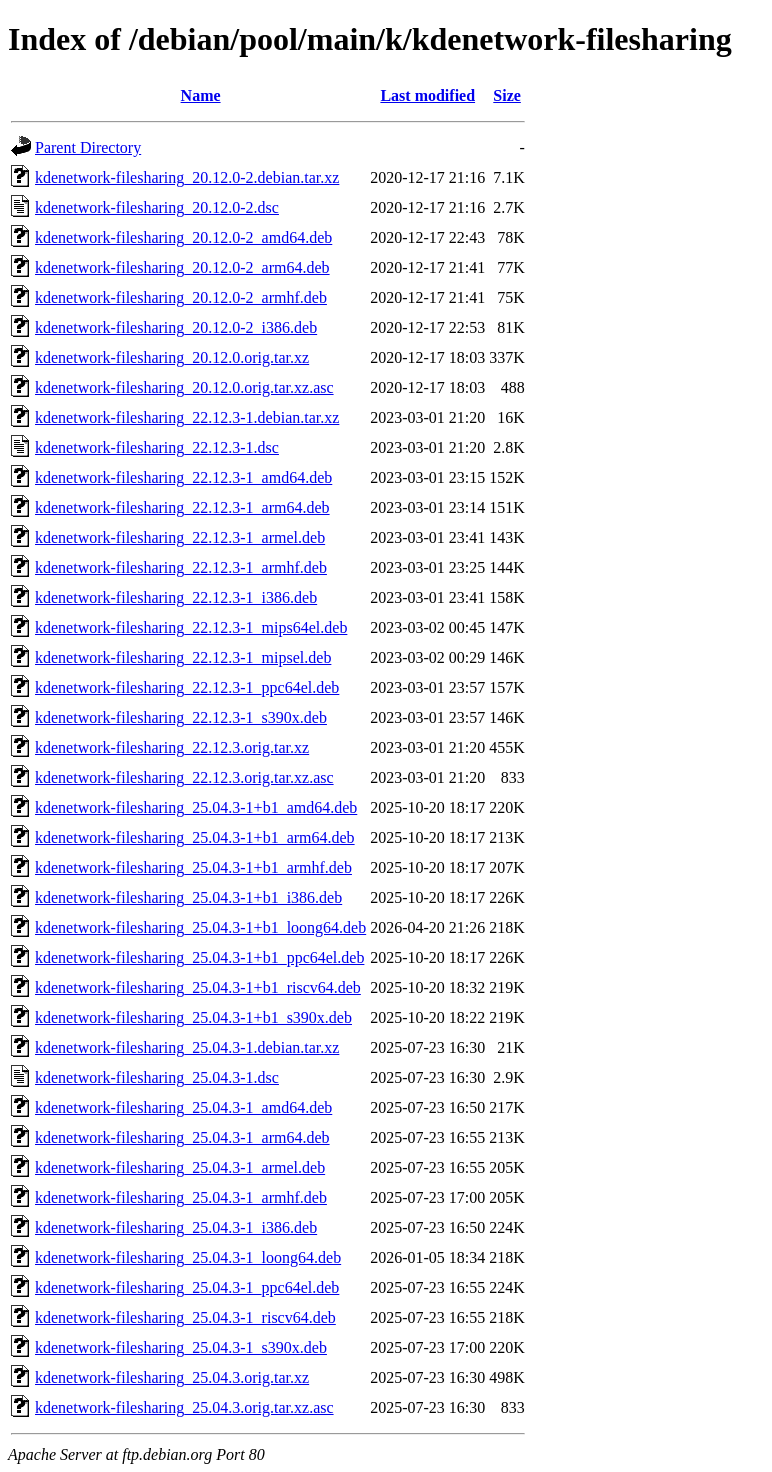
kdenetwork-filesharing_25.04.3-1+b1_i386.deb (188, 897)
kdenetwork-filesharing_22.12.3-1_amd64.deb (183, 477)
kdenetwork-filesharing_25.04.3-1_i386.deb (176, 1227)
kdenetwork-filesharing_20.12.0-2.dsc (157, 207)
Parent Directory (88, 147)
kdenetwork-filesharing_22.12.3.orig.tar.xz (172, 747)
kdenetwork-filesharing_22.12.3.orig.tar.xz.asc (184, 777)
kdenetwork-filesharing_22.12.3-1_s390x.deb (181, 717)
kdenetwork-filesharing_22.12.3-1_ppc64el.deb (187, 687)
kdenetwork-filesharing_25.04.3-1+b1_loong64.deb (200, 927)
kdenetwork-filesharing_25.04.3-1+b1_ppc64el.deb (199, 957)
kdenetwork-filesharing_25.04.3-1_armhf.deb (181, 1197)
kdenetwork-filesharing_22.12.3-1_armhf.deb (181, 567)
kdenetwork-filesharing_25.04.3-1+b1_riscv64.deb (198, 987)
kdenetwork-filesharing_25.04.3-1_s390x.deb (181, 1347)
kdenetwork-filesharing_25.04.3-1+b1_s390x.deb (193, 1017)
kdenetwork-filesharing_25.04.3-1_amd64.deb (183, 1107)
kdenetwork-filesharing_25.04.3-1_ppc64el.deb (187, 1287)
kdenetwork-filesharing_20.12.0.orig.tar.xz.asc (184, 387)
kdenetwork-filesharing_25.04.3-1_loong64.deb (188, 1257)
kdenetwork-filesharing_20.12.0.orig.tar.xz (172, 357)
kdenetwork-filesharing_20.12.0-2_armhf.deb (181, 297)
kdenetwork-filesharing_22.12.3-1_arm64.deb (182, 507)
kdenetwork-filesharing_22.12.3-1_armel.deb (180, 537)
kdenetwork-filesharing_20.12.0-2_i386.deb (176, 327)
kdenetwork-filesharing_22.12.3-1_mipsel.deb (183, 657)
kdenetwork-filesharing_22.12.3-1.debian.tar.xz (187, 417)
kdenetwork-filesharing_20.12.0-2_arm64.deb (182, 267)
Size (507, 95)
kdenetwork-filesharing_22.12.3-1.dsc (157, 447)
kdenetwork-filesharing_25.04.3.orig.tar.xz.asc (184, 1407)
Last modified (427, 95)
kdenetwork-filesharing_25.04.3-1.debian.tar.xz (187, 1047)
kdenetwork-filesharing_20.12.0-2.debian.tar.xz (187, 177)
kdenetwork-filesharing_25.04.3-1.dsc (157, 1077)
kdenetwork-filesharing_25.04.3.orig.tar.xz (172, 1377)
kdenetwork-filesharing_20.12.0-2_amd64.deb (183, 237)
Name (201, 95)
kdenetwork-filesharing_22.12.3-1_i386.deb (176, 597)
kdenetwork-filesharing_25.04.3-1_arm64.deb (182, 1137)
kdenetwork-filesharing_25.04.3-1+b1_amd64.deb (196, 807)
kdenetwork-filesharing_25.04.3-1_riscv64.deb (185, 1317)
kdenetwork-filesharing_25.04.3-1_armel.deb (180, 1167)
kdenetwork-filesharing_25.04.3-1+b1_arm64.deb (195, 837)
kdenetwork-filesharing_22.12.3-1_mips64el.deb (191, 627)
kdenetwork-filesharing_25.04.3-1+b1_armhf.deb (193, 867)
